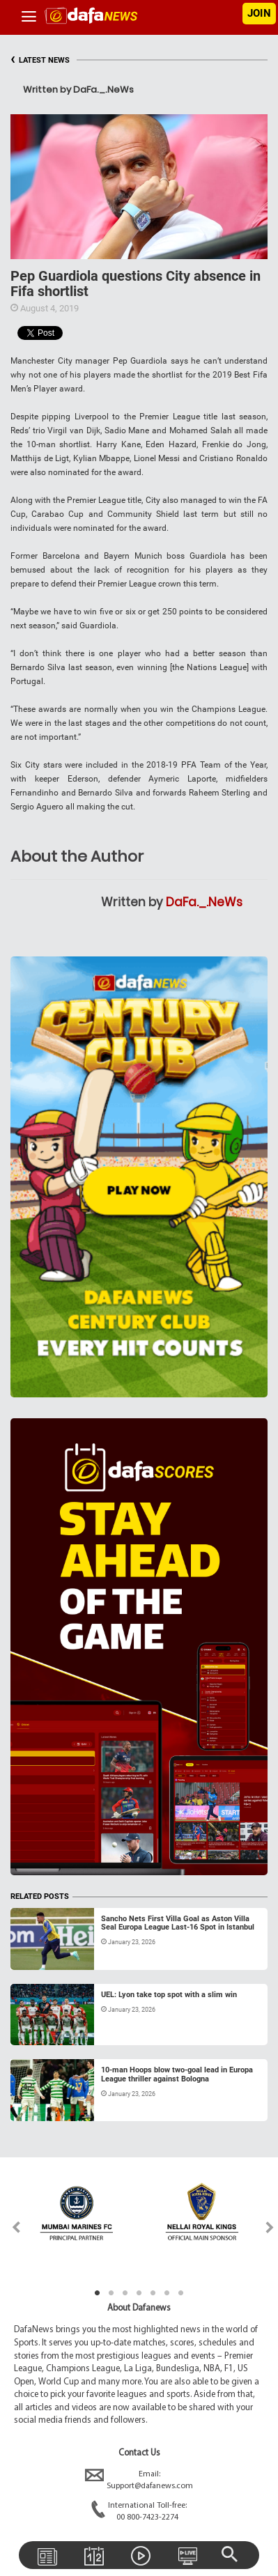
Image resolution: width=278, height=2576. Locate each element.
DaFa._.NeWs (204, 902)
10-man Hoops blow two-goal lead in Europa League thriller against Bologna (177, 2074)
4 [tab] (139, 2293)
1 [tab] (98, 2293)
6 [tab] (167, 2293)
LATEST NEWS (40, 60)
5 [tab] (153, 2293)
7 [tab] (181, 2293)
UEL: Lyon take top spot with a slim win (169, 1994)
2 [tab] (111, 2293)
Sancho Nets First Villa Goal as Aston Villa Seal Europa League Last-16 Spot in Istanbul (177, 1923)
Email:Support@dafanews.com (139, 2480)
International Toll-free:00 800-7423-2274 (139, 2512)
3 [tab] (125, 2293)
